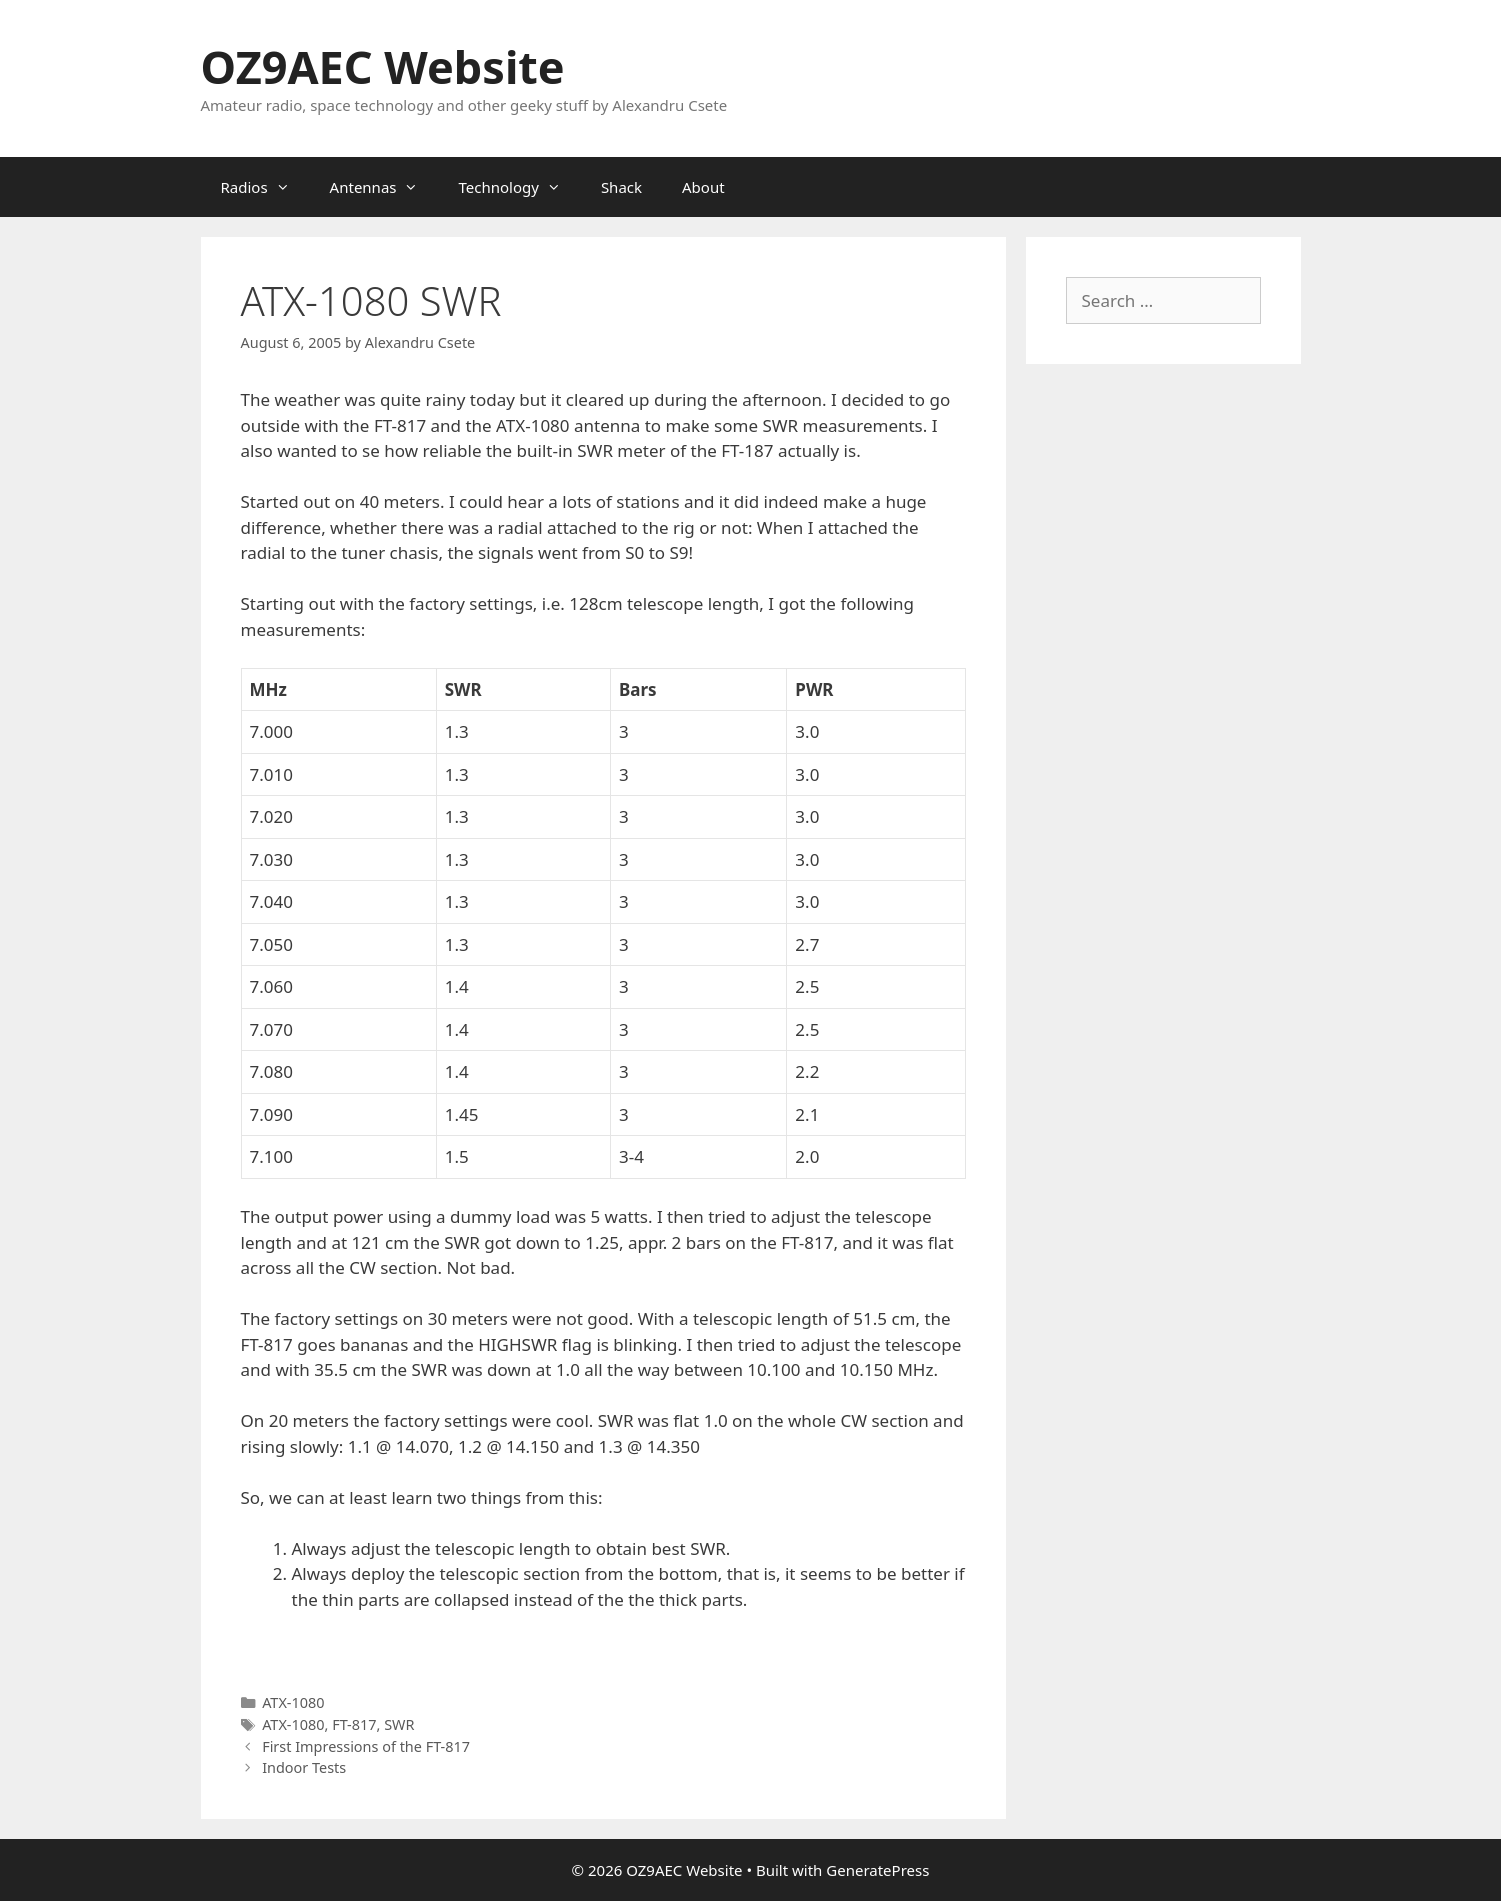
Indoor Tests (304, 1767)
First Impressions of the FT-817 (366, 1746)
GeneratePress (877, 1870)
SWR (399, 1724)
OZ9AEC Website (383, 66)
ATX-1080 (293, 1702)
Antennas (384, 187)
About (703, 187)
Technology (519, 187)
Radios (265, 187)
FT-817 (354, 1724)
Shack (621, 187)
